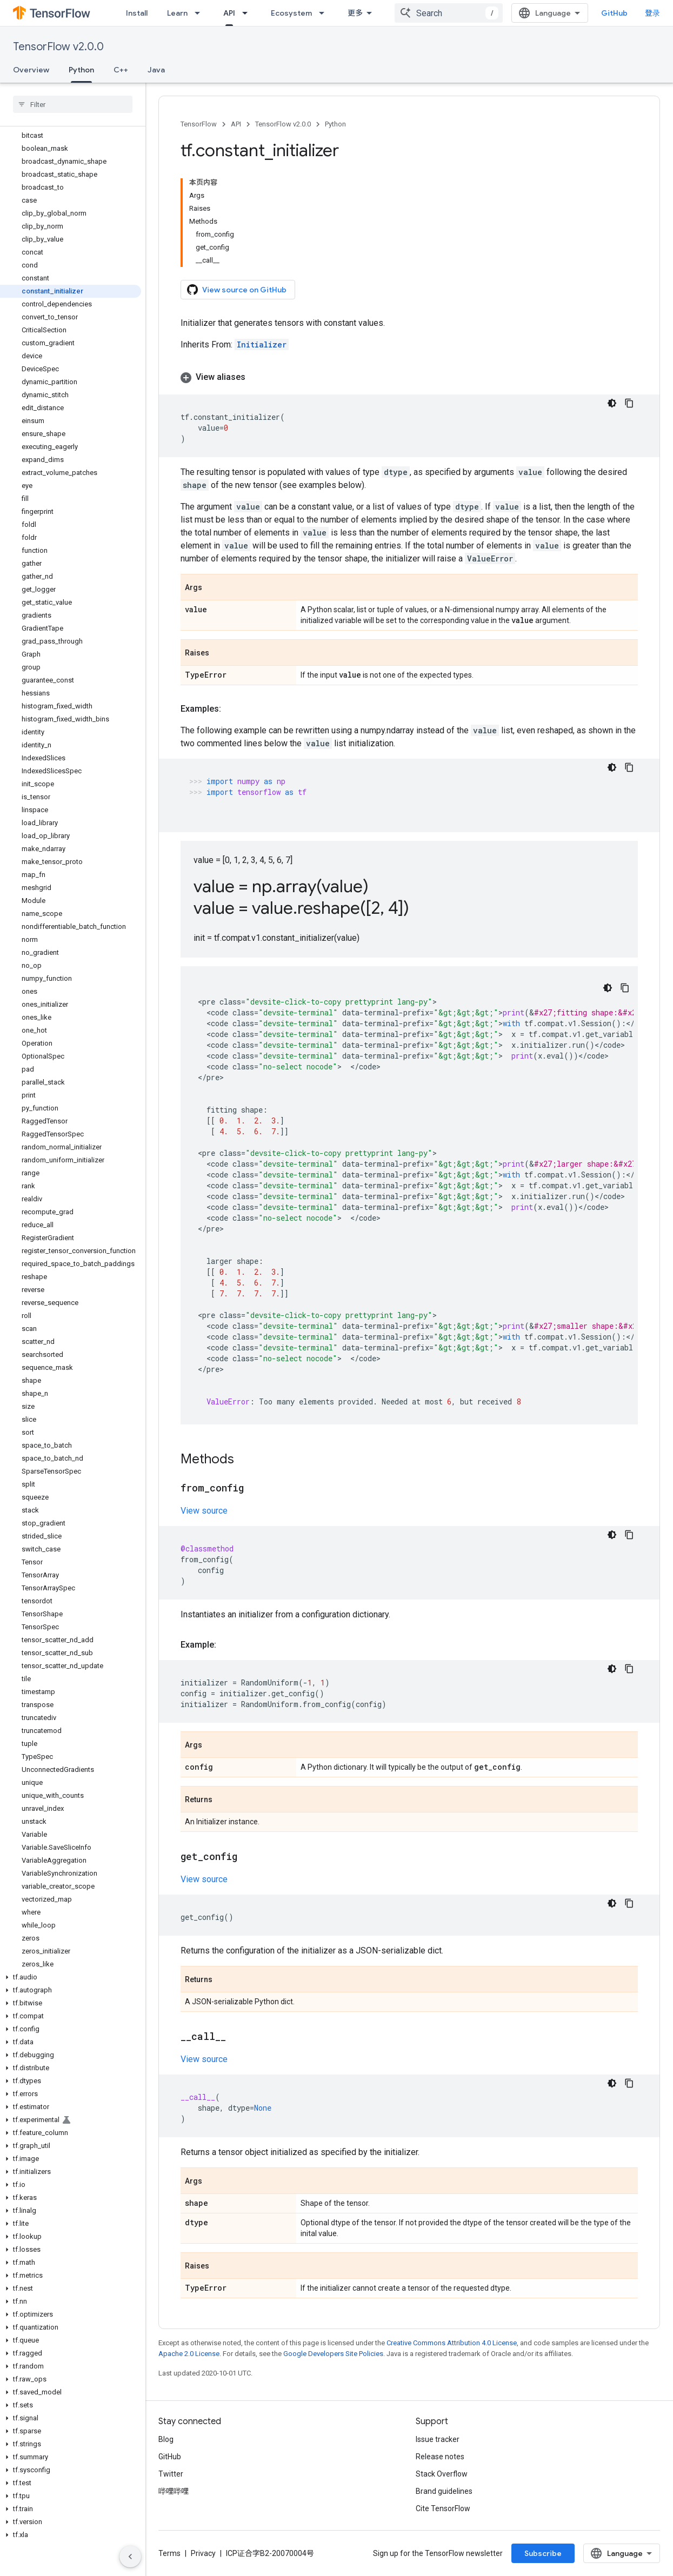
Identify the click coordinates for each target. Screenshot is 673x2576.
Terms (169, 2553)
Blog (166, 2439)
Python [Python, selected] (81, 70)
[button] (70, 1977)
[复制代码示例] (629, 403)
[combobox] (449, 13)
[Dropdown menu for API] (248, 13)
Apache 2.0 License (188, 2354)
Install (137, 13)
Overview (31, 70)
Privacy (203, 2553)
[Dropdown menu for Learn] (201, 13)
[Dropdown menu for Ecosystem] (325, 13)
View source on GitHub (236, 289)
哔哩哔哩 (173, 2491)
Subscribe (543, 2553)
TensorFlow (199, 124)
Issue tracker (437, 2439)
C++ (121, 70)
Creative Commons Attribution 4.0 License (452, 2343)
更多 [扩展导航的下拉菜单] (355, 13)
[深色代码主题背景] (612, 403)
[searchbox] (72, 104)
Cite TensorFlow (443, 2508)
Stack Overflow (442, 2474)
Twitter (170, 2474)
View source (204, 1511)
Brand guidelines (444, 2491)
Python (335, 124)
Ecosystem (291, 13)
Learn (177, 13)
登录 (652, 13)
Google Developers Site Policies (333, 2354)
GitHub (614, 13)
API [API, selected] (229, 13)
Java (156, 70)
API (236, 124)
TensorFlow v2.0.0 (58, 46)
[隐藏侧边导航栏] (130, 2556)
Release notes (440, 2456)
